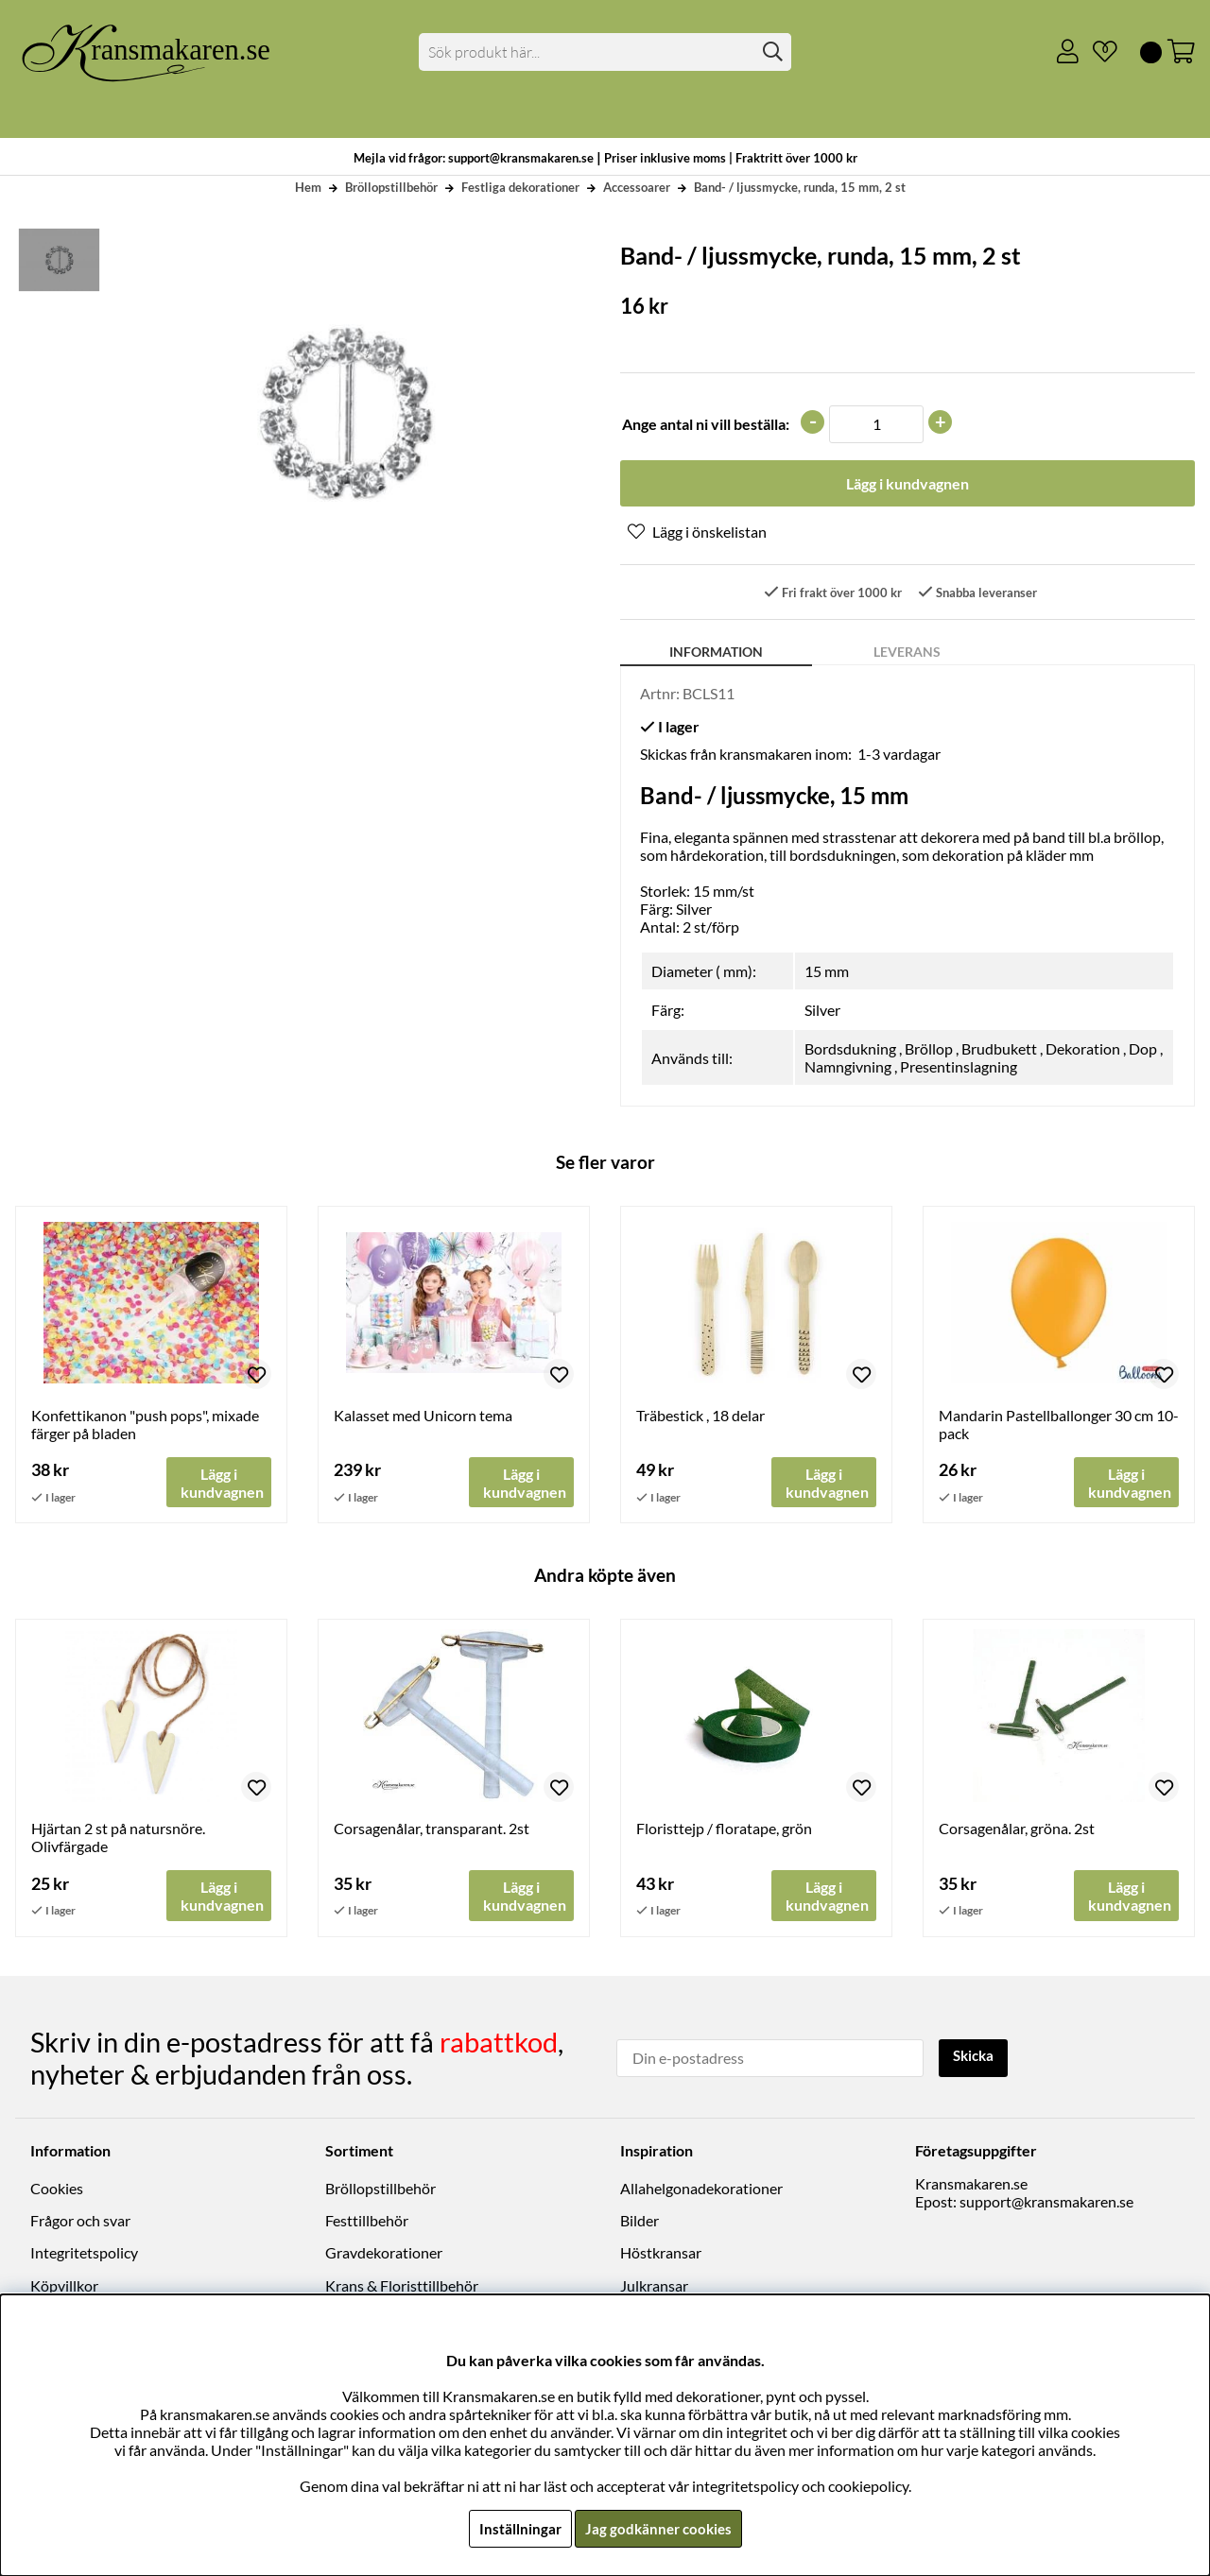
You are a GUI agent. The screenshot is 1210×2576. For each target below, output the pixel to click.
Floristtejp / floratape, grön (724, 1831)
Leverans (907, 653)
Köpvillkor (64, 2286)
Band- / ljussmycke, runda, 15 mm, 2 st (800, 187)
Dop (1143, 1050)
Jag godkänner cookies (658, 2528)
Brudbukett (999, 1050)
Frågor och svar (80, 2222)
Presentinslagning (958, 1068)
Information (716, 653)
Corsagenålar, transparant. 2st (431, 1831)
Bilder (639, 2222)
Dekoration (1083, 1050)
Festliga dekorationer (520, 187)
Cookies (56, 2189)
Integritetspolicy (84, 2254)
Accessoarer (636, 187)
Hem (308, 187)
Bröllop (929, 1050)
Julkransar (654, 2286)
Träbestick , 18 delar (700, 1417)
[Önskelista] (1097, 52)
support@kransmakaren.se (1046, 2202)
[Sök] (605, 52)
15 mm (826, 973)
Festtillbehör (366, 2222)
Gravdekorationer (383, 2254)
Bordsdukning (850, 1050)
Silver (822, 1012)
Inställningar (517, 2528)
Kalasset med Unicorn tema (423, 1417)
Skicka (976, 2057)
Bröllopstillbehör (391, 187)
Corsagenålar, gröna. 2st (1017, 1831)
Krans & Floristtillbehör (401, 2286)
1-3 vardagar (899, 755)
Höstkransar (660, 2254)
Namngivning (847, 1068)
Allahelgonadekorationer (701, 2189)
